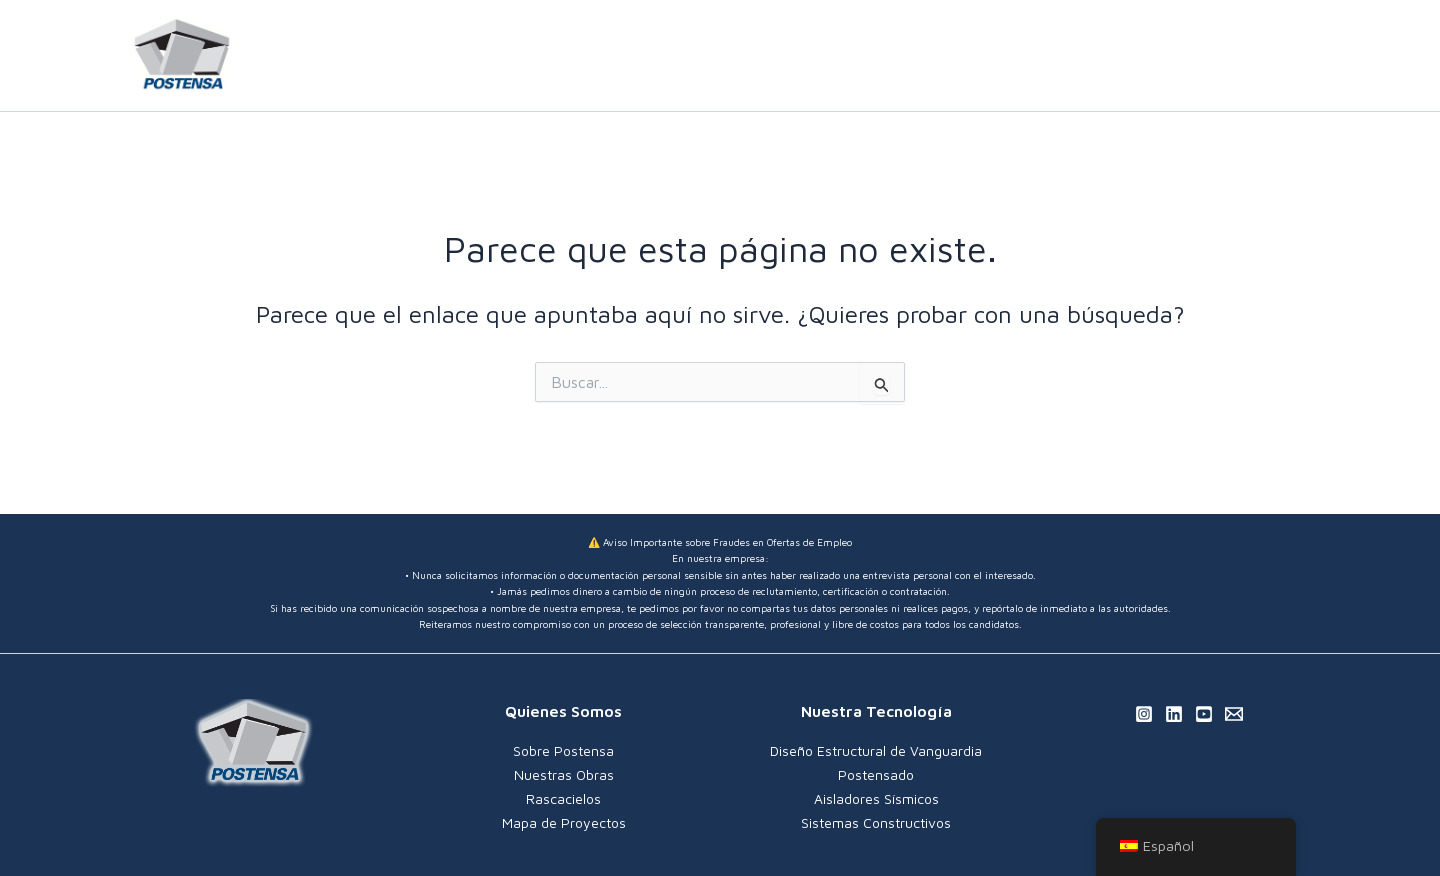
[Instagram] (1251, 57)
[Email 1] (1234, 714)
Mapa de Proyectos (564, 819)
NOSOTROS (771, 56)
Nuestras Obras (564, 773)
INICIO (673, 56)
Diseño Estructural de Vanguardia (876, 750)
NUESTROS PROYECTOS (1107, 56)
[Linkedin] (1281, 57)
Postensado (876, 773)
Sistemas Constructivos (876, 819)
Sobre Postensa (563, 750)
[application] (967, 56)
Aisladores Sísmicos (876, 796)
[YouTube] (1311, 57)
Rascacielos (563, 796)
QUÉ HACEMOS (911, 56)
